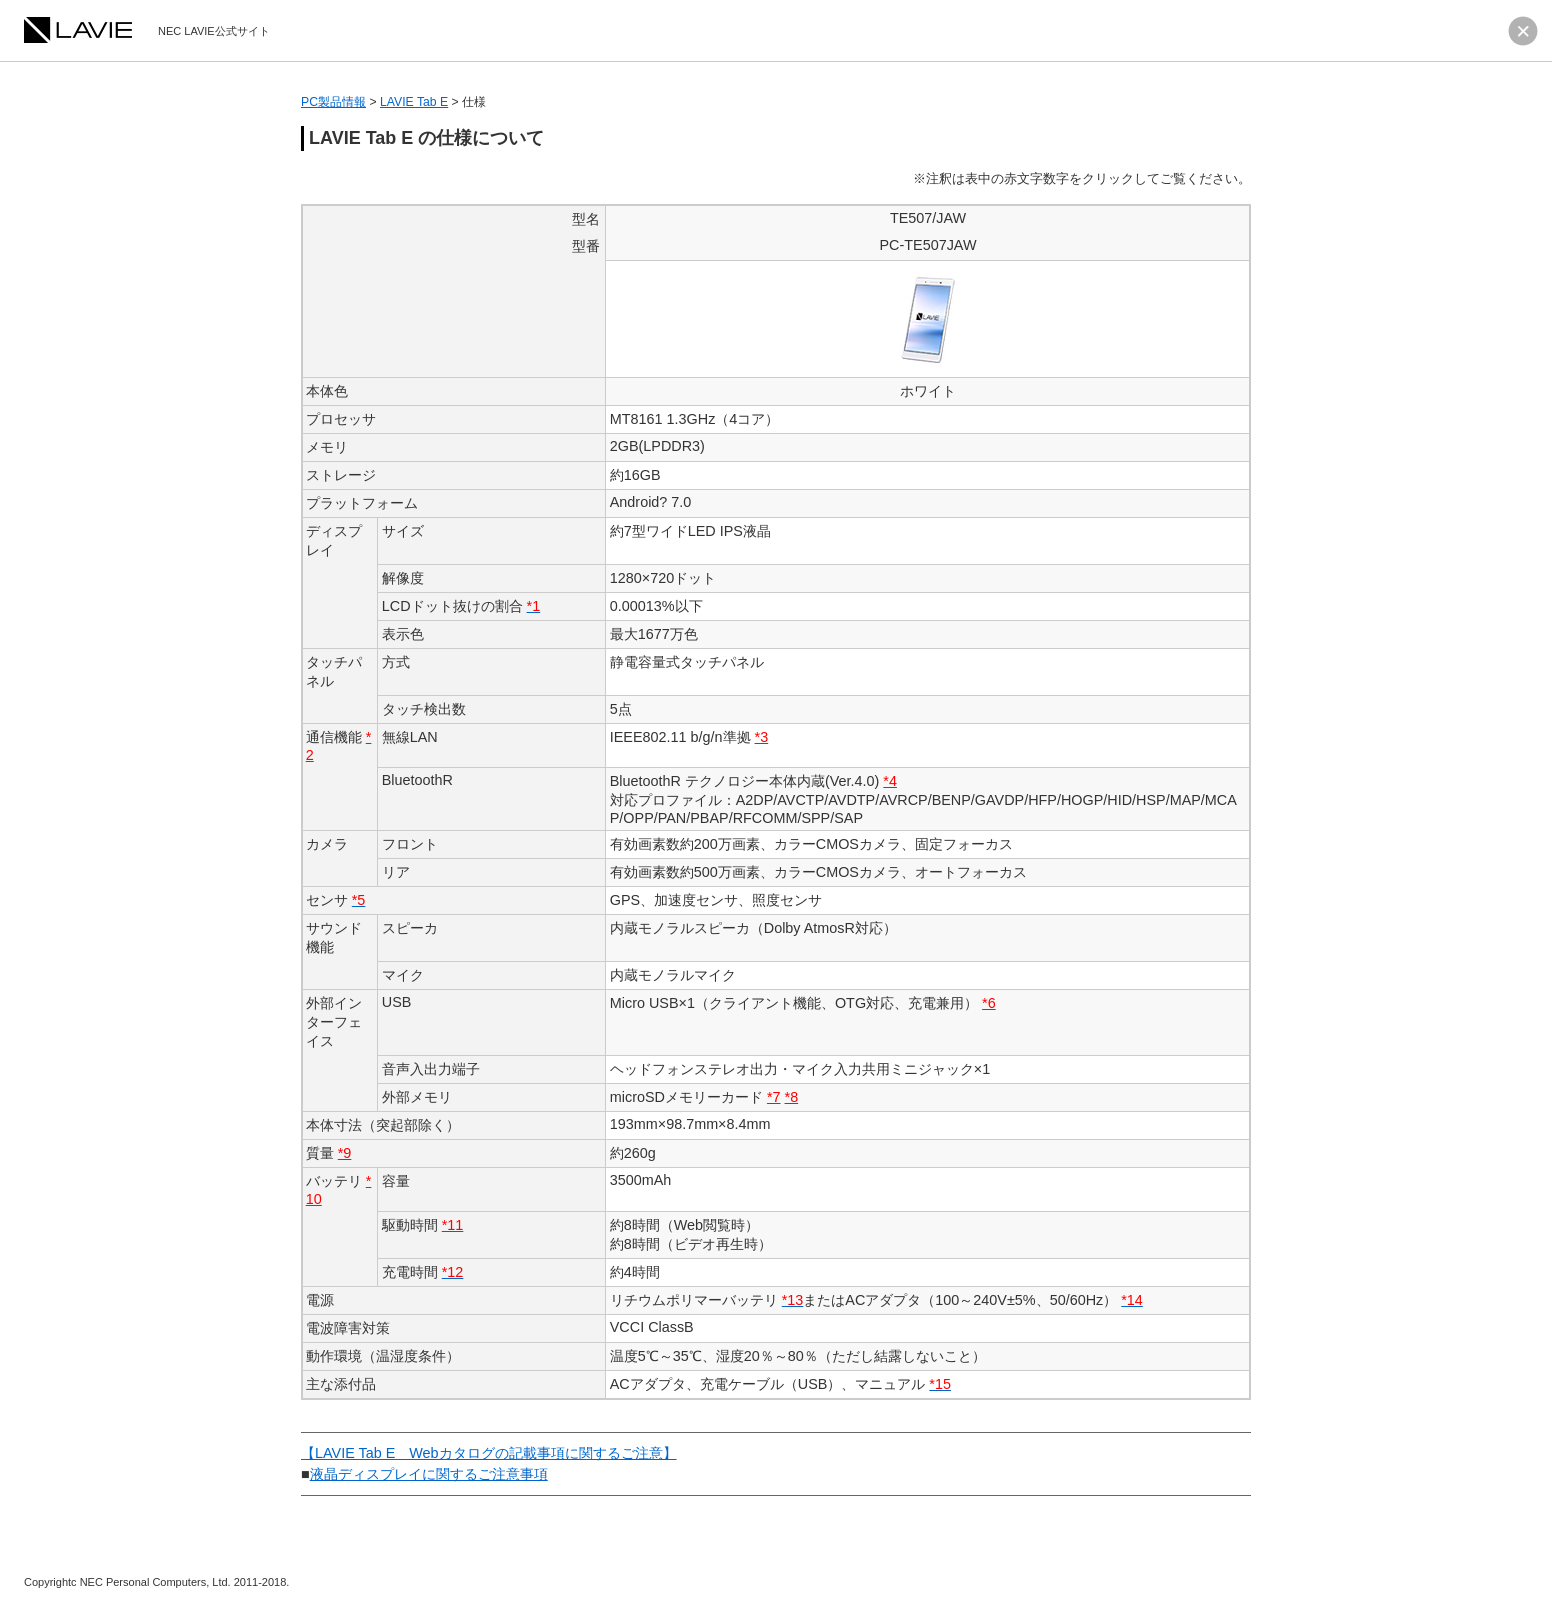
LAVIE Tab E (414, 102)
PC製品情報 (333, 102)
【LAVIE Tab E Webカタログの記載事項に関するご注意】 (489, 1453)
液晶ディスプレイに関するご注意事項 (429, 1474)
